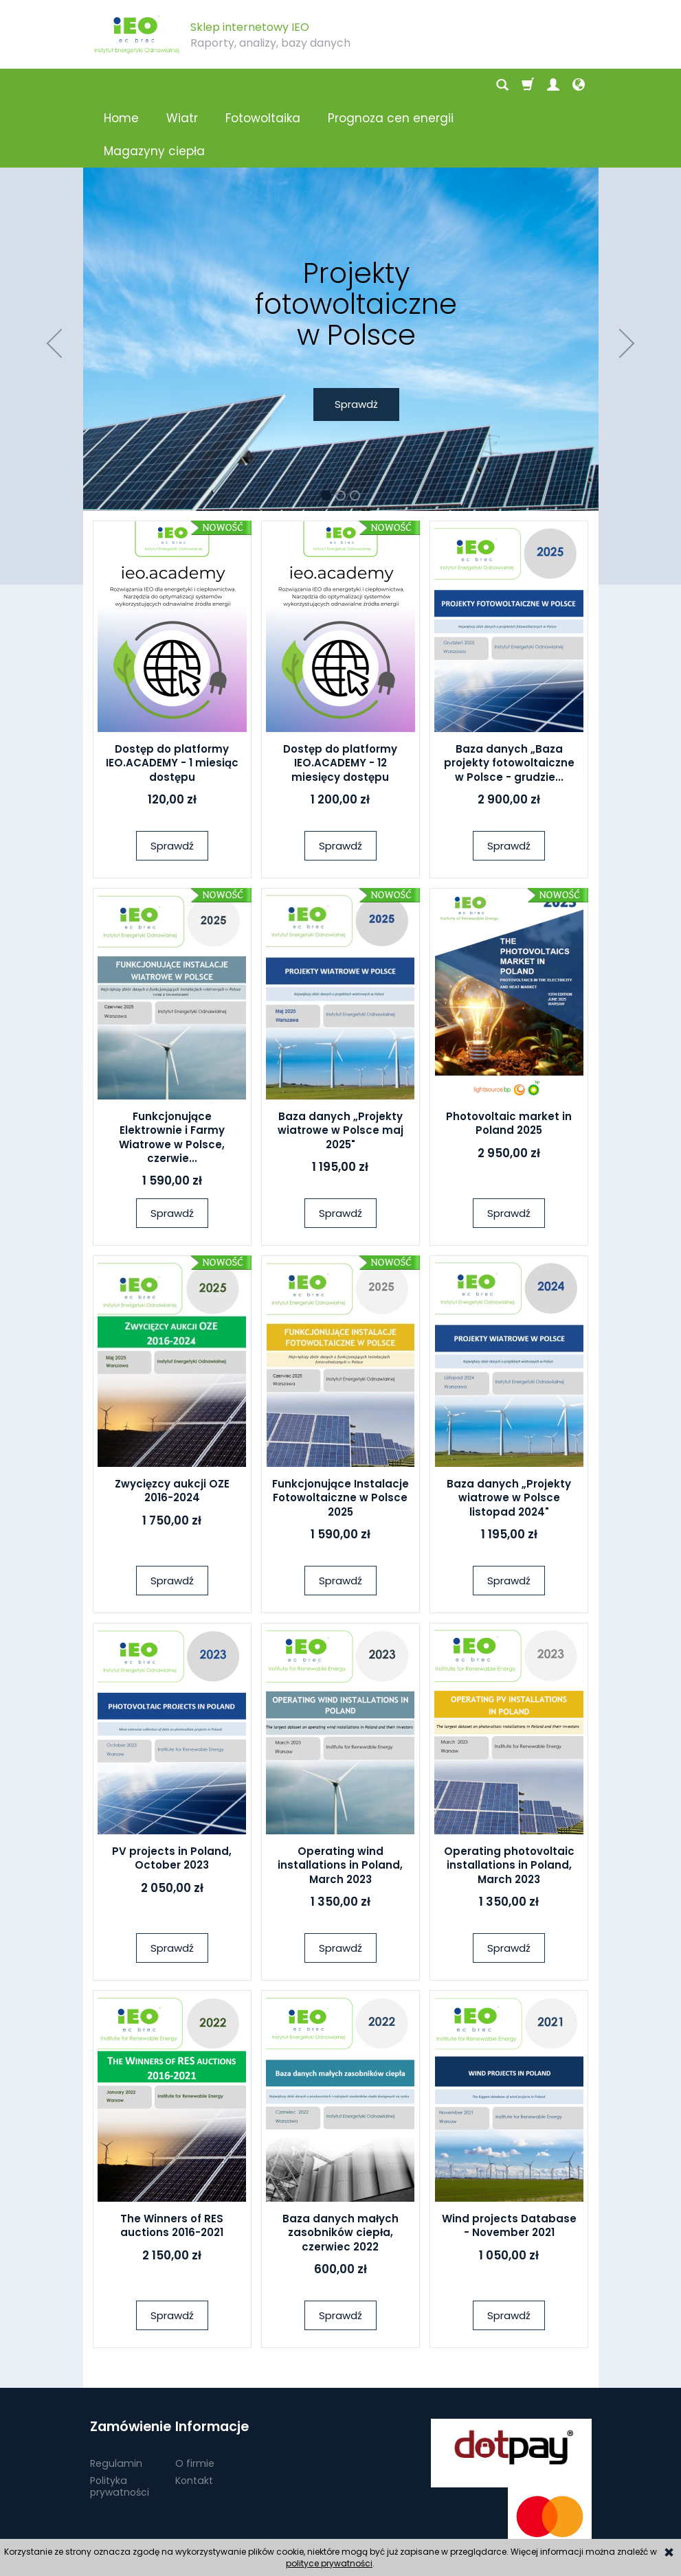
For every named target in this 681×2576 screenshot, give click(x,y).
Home (121, 85)
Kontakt (194, 2413)
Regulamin (116, 2396)
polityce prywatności (329, 2563)
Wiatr (182, 85)
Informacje (212, 2360)
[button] (52, 277)
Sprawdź (172, 780)
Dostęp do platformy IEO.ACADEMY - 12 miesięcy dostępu (340, 697)
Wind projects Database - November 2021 (509, 2159)
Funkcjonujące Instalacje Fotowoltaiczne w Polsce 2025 (340, 1432)
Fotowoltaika (262, 85)
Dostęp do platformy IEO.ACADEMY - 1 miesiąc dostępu (172, 697)
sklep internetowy (541, 2525)
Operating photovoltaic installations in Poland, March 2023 (509, 1799)
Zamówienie (128, 2360)
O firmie (194, 2396)
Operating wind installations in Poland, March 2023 (340, 1799)
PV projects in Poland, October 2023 (172, 1792)
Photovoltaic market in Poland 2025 (509, 1057)
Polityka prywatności (119, 2419)
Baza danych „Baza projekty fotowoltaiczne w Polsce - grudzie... (509, 697)
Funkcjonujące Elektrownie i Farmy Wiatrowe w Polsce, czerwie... (172, 1071)
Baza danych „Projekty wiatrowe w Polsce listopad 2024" (509, 1432)
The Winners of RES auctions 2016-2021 (171, 2159)
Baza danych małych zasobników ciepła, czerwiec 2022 (340, 2166)
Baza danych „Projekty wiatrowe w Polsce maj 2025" (340, 1064)
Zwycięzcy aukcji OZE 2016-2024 (172, 1425)
